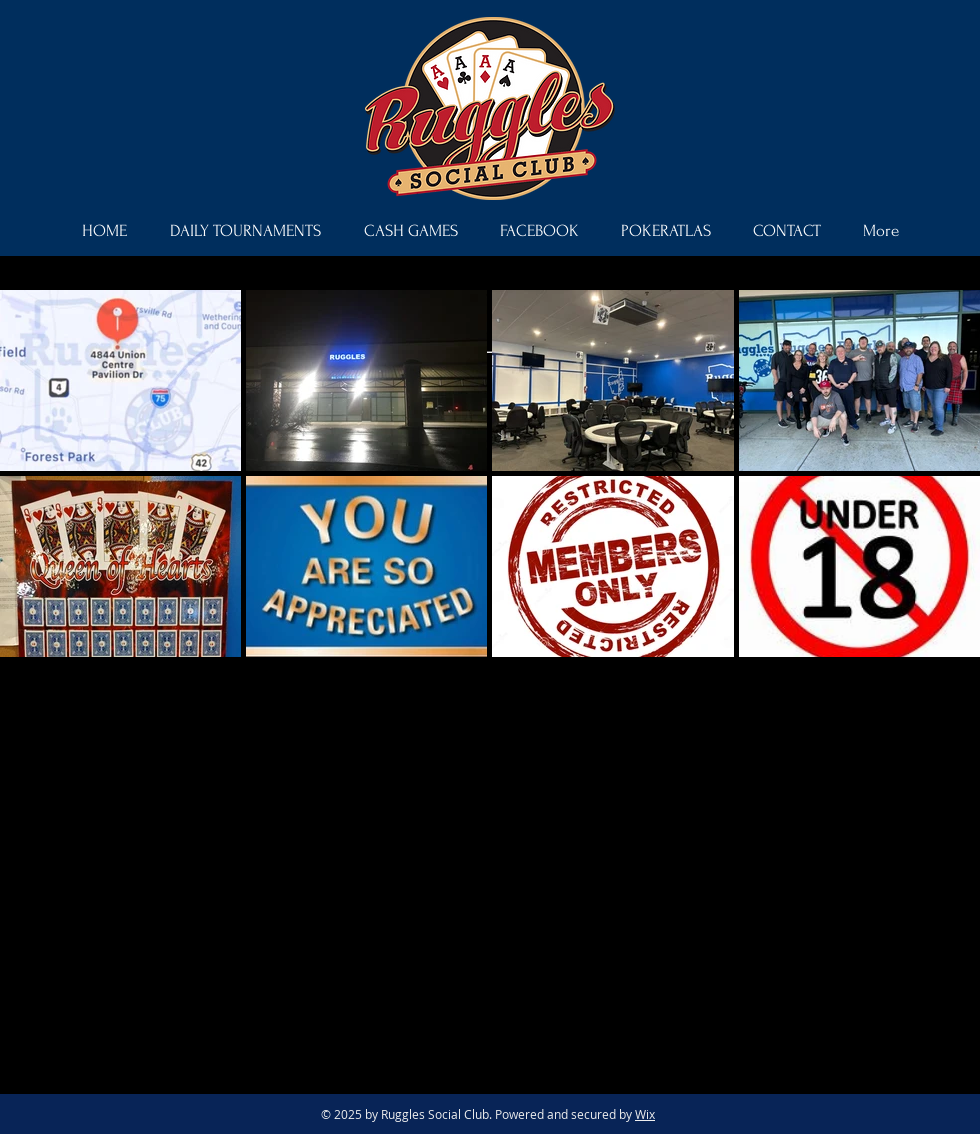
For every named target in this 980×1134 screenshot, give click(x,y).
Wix (645, 1114)
